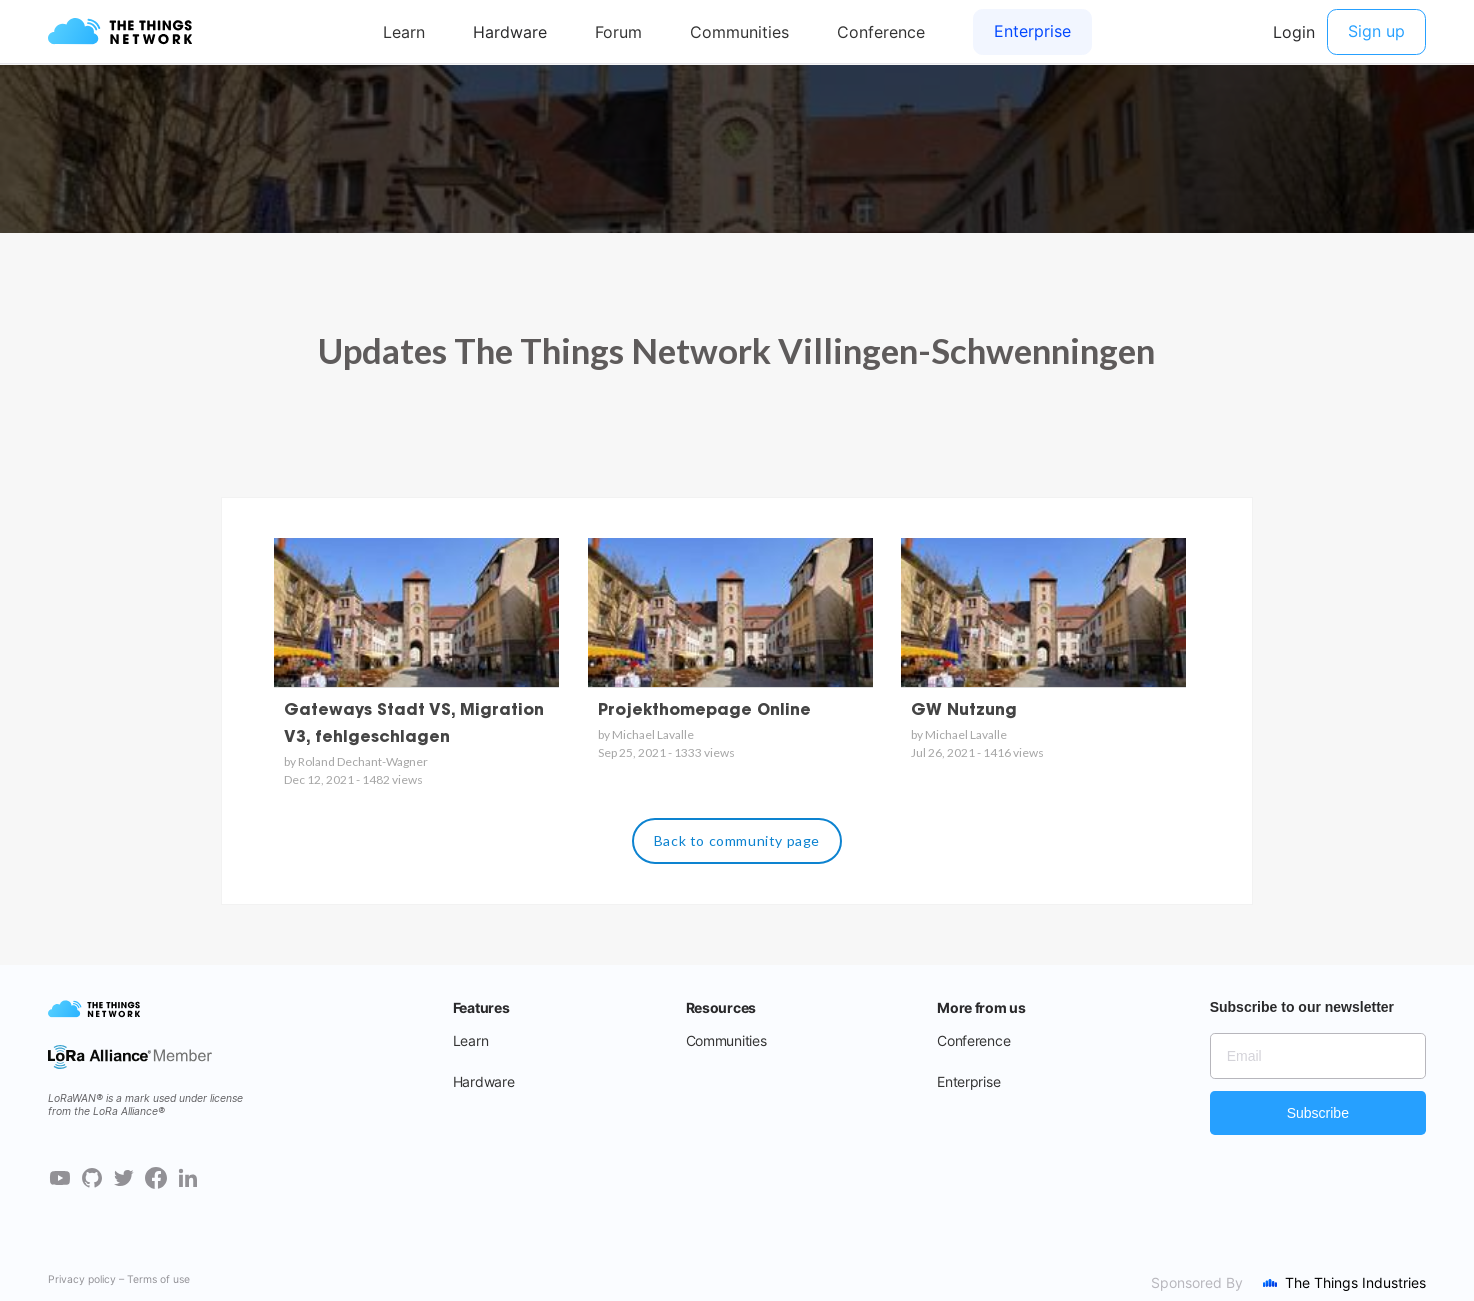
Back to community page (737, 840)
